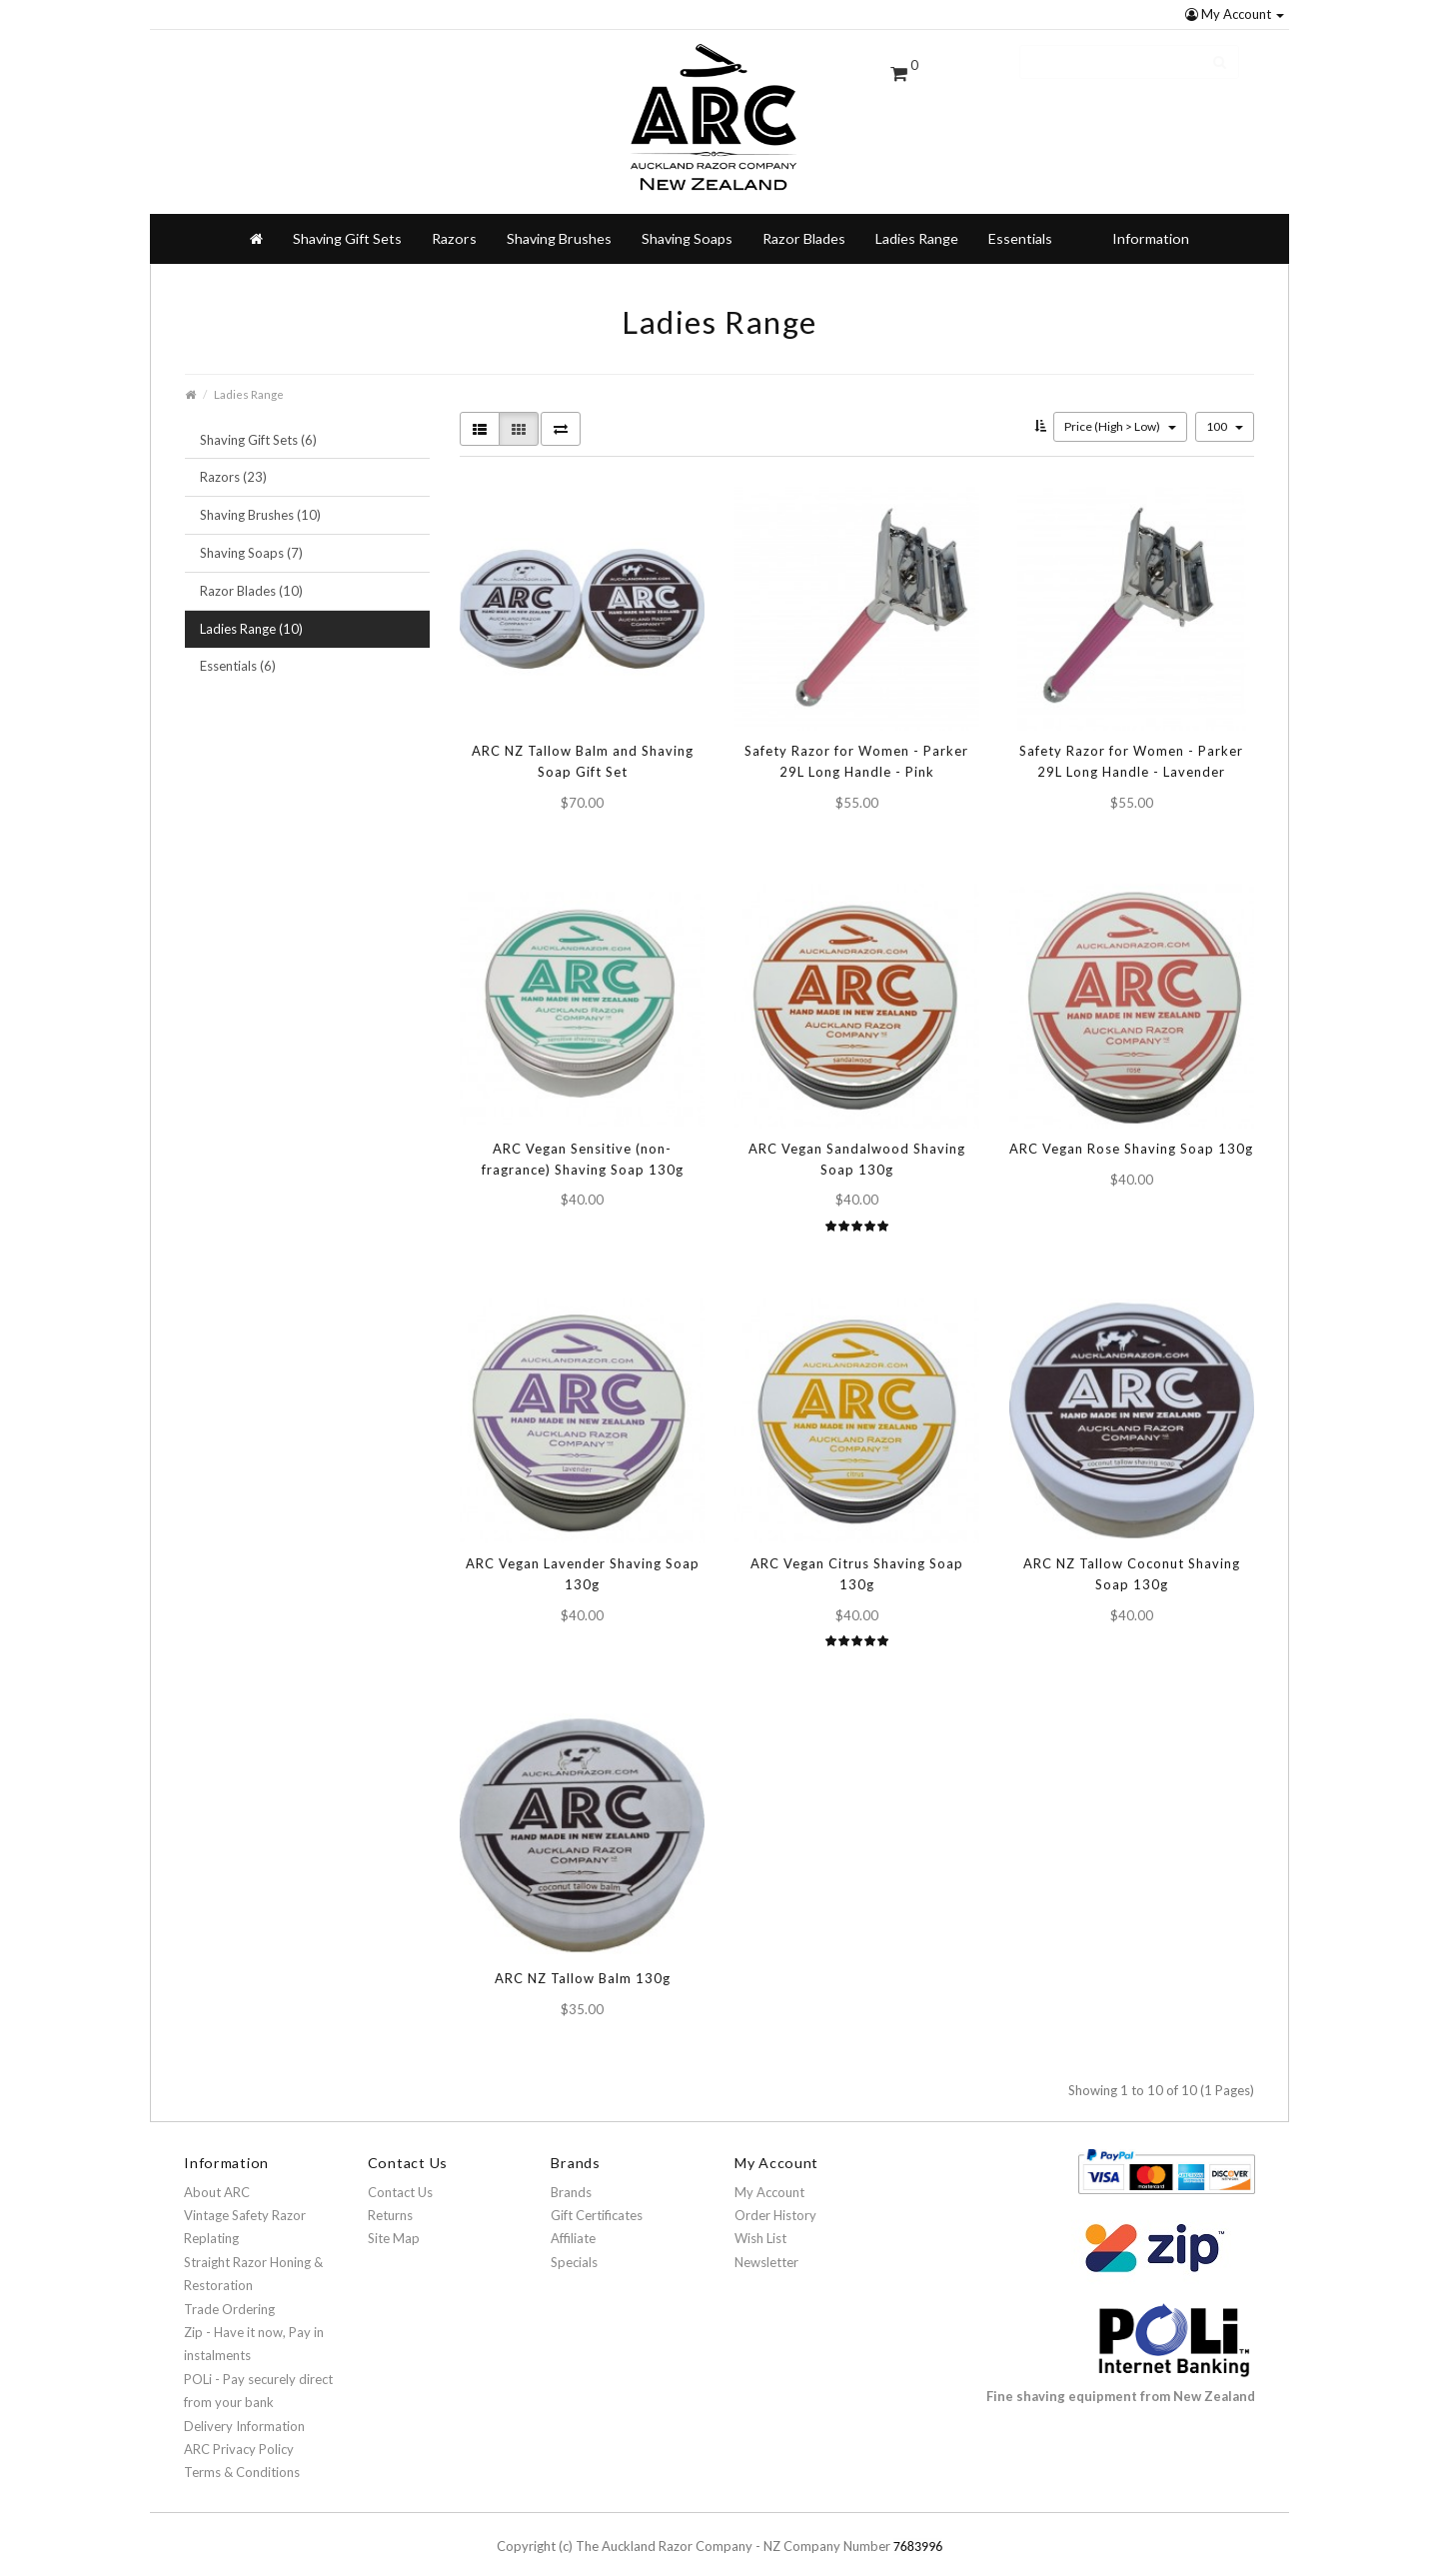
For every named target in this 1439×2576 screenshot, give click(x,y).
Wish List (760, 2222)
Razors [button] (454, 222)
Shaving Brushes (559, 222)
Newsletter (766, 2246)
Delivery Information (244, 2410)
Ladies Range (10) (251, 613)
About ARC (217, 2176)
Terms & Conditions (242, 2456)
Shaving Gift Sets (347, 222)
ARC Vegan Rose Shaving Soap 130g (1131, 1133)
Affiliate (573, 2222)
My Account (1234, 14)
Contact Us (400, 2176)
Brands (571, 2176)
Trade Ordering (229, 2293)
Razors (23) (233, 461)
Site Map (394, 2222)
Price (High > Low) (1120, 410)
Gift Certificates (597, 2199)
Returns (390, 2199)
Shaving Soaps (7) (251, 537)
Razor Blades (803, 222)
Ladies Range (916, 222)
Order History (775, 2199)
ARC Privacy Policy (239, 2433)
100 (1224, 410)
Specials (574, 2246)
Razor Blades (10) (251, 575)
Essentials (1020, 222)
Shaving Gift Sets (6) (258, 424)
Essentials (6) (238, 650)
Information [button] (1150, 222)
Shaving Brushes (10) (260, 499)
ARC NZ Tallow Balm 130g (583, 1962)
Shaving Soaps (687, 222)
